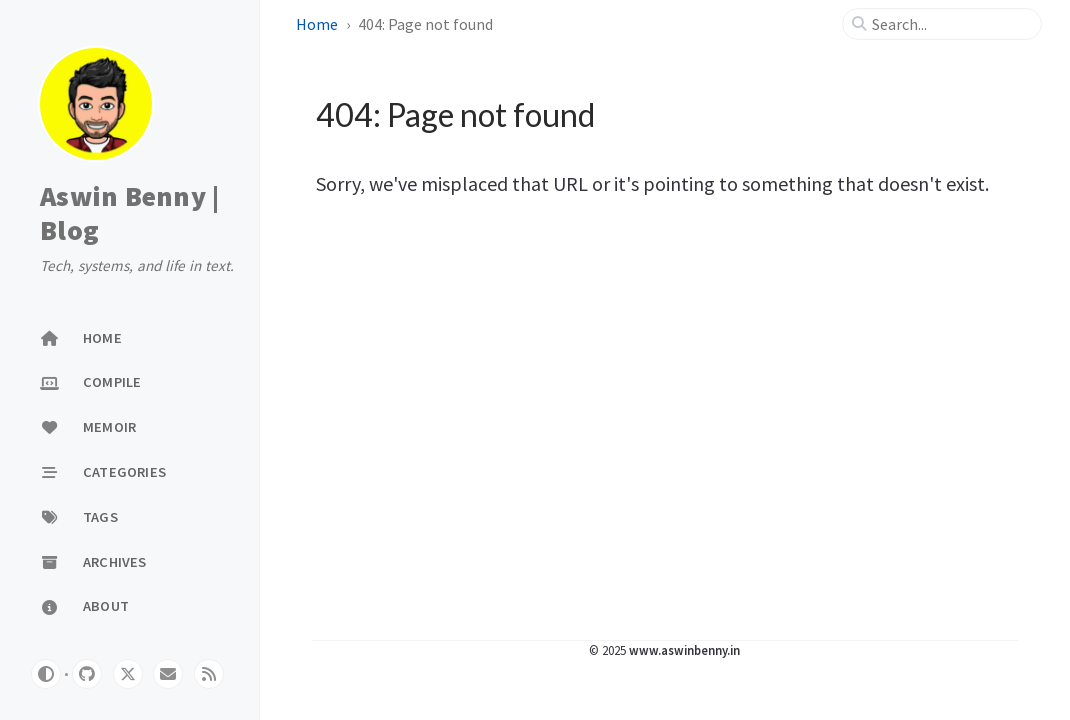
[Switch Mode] (46, 674)
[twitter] (128, 674)
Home (317, 24)
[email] (168, 674)
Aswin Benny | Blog (129, 213)
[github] (87, 674)
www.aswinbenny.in (684, 650)
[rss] (209, 674)
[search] (950, 24)
